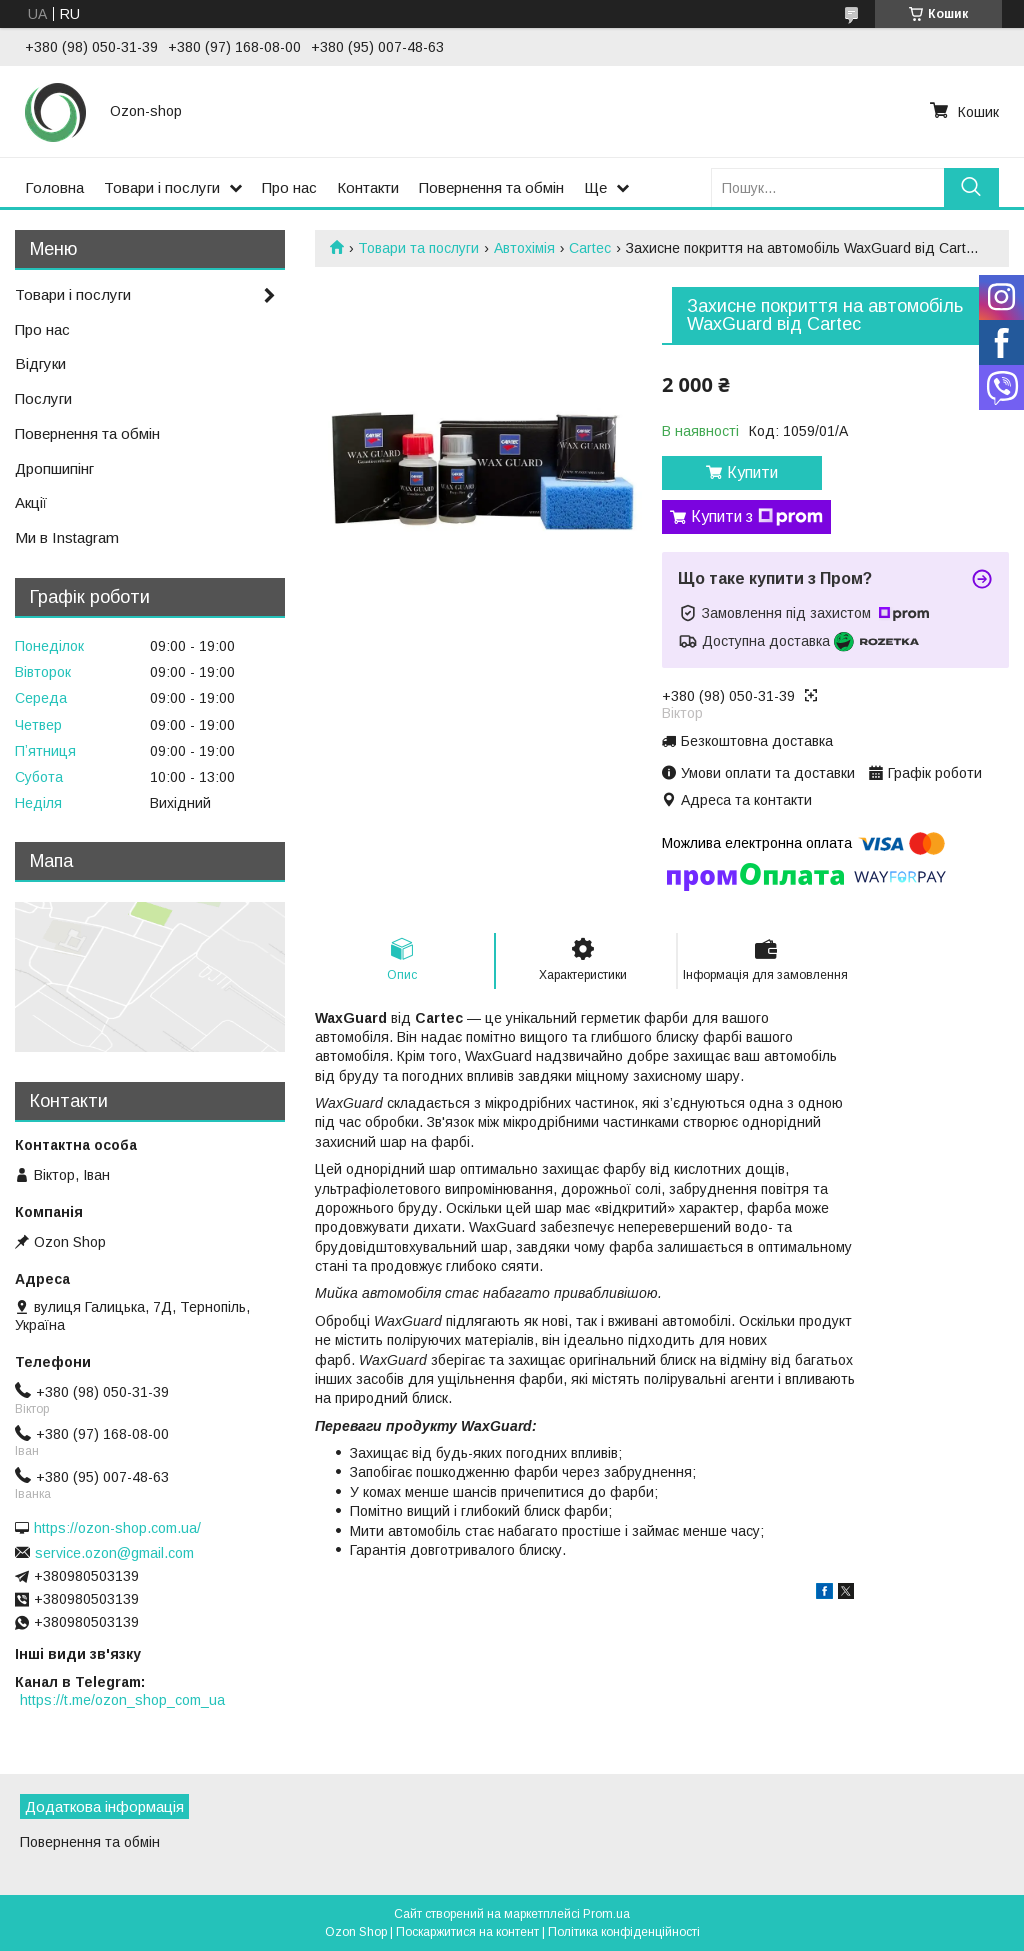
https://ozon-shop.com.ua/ (117, 1528)
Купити (752, 472)
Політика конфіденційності (624, 1932)
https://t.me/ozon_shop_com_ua (122, 1700)
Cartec (590, 248)
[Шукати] (971, 187)
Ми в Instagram (67, 537)
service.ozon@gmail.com (114, 1553)
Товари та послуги (418, 248)
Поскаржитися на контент (467, 1932)
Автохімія (524, 248)
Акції (31, 502)
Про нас (289, 187)
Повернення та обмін (491, 187)
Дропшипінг (54, 468)
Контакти (368, 187)
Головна (54, 187)
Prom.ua (606, 1914)
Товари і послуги (162, 187)
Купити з (757, 517)
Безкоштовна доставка (757, 741)
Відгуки (40, 363)
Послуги (43, 398)
